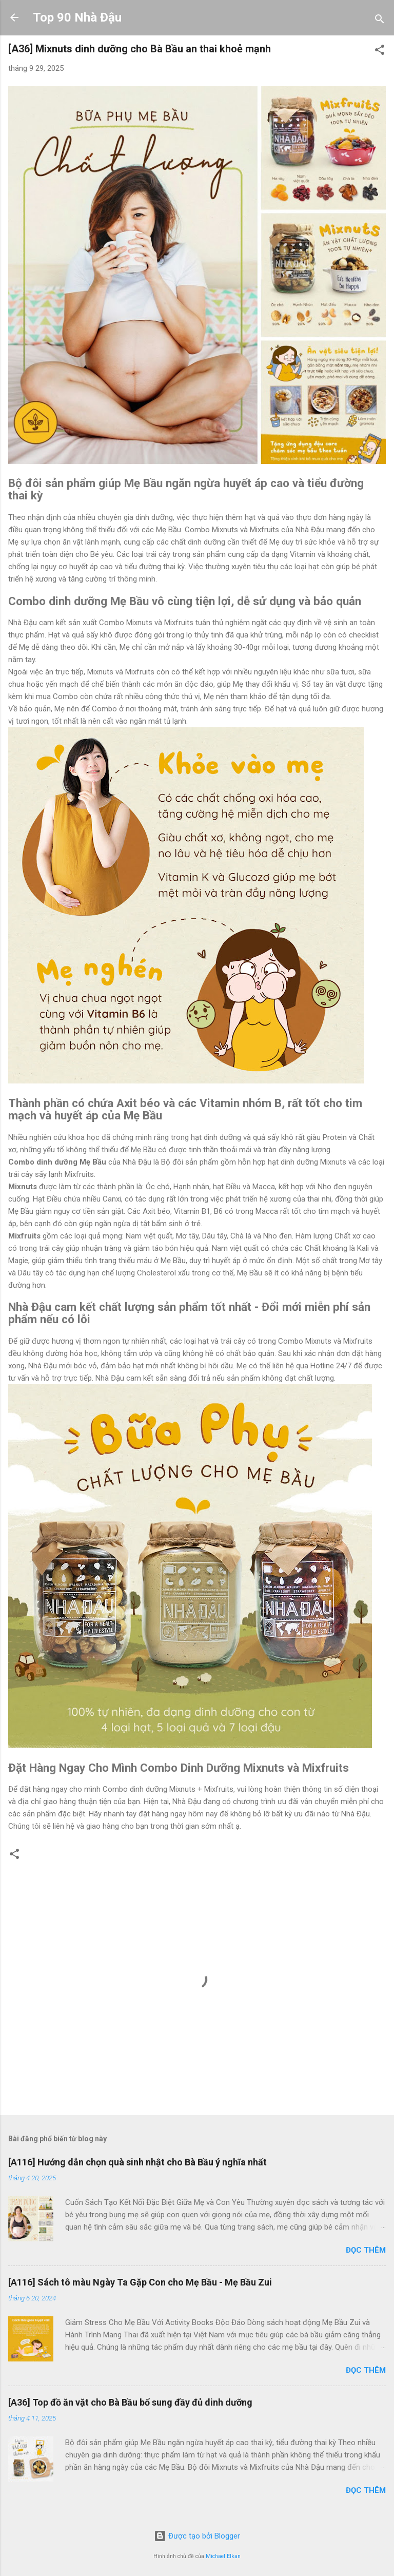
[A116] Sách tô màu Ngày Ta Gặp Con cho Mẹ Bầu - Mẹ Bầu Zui (140, 2282)
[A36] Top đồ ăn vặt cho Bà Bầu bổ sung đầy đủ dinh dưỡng (130, 2402)
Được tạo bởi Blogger (197, 2536)
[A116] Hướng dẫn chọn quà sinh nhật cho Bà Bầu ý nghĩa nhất (137, 2162)
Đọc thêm (366, 2250)
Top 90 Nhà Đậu (77, 17)
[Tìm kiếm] (379, 20)
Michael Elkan (223, 2556)
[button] (379, 52)
